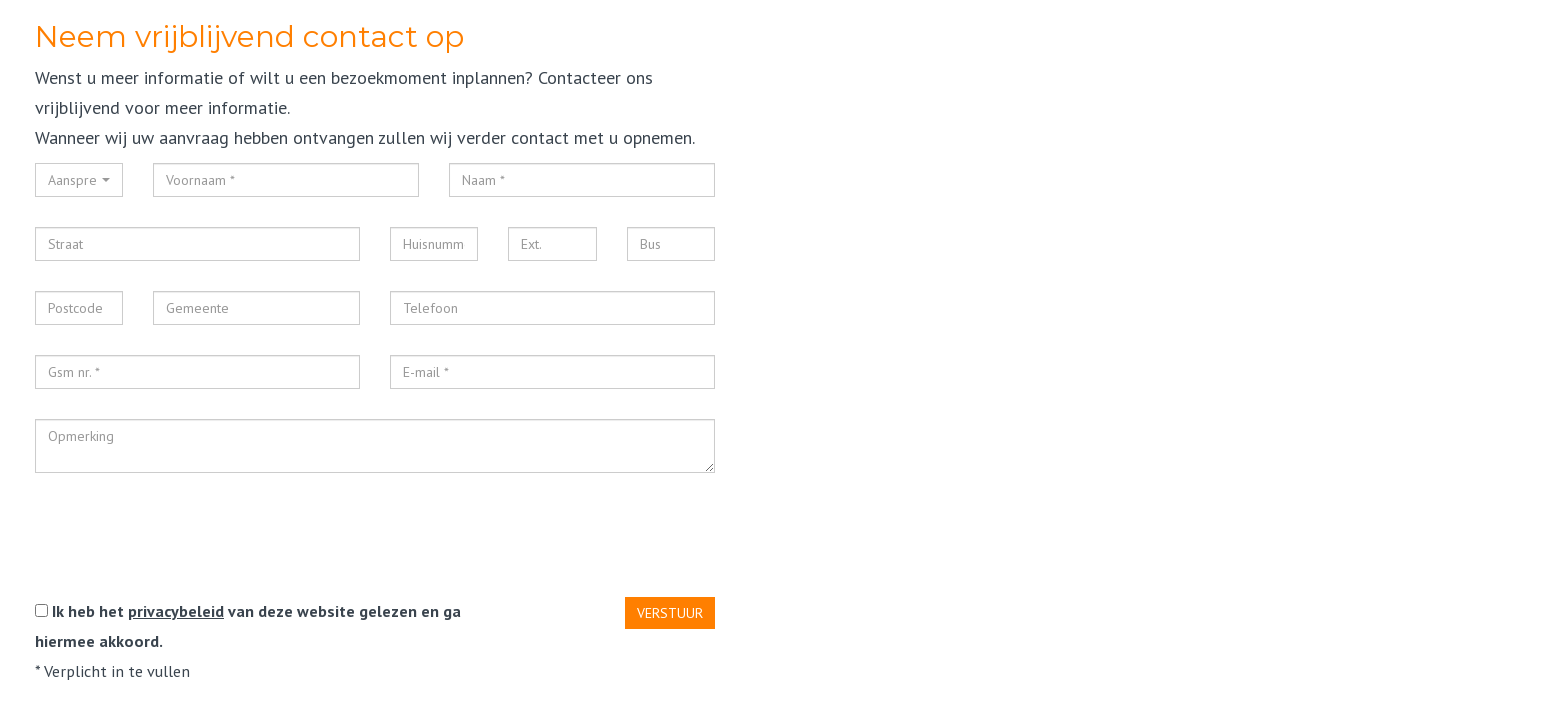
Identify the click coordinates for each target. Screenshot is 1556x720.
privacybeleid (176, 611)
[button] (79, 180)
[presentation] (187, 542)
